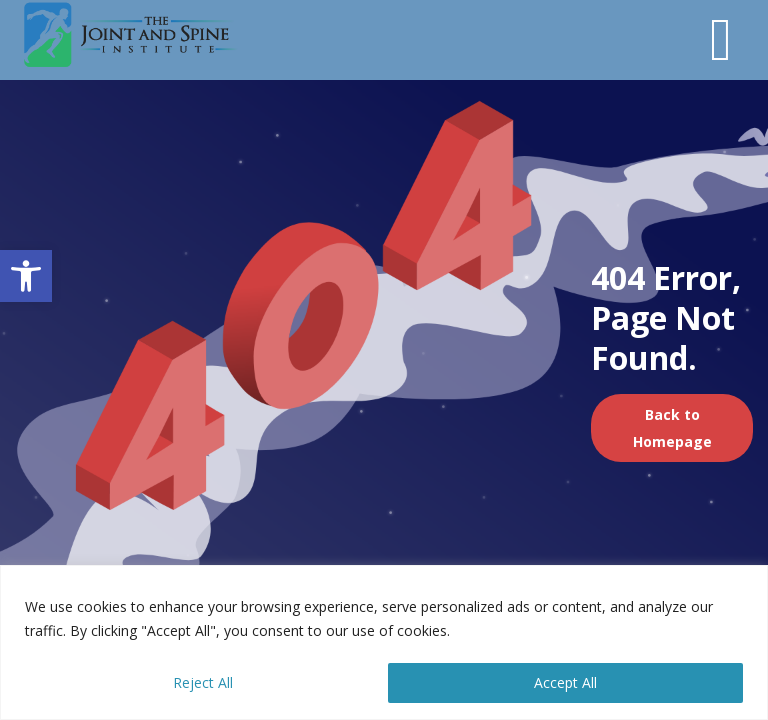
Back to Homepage (672, 428)
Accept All (565, 682)
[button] (26, 276)
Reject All (203, 682)
